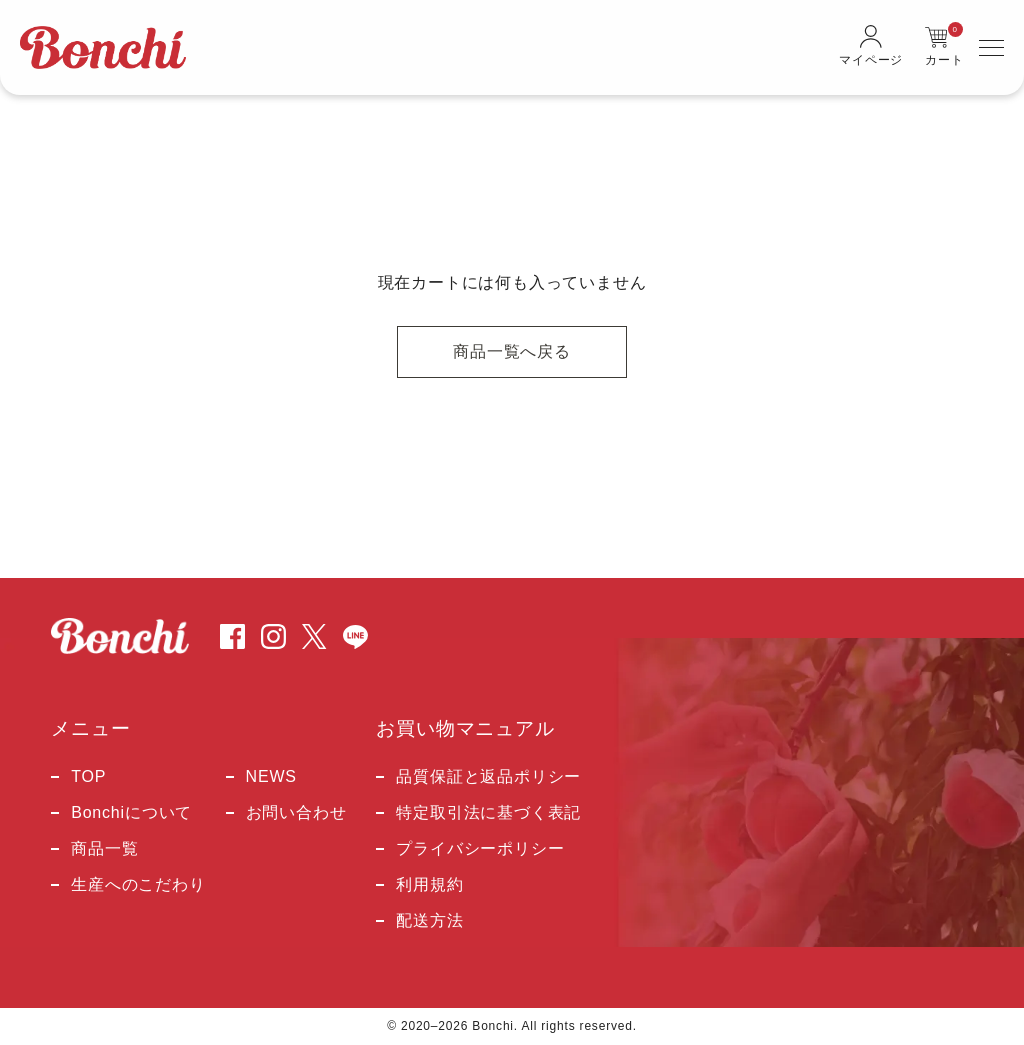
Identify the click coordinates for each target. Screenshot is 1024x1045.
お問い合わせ (296, 813)
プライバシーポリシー (480, 849)
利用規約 (429, 885)
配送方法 (429, 921)
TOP (88, 777)
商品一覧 (104, 849)
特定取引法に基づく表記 (488, 813)
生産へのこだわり (138, 885)
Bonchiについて (131, 813)
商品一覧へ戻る (512, 351)
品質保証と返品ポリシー (488, 777)
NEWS (271, 777)
